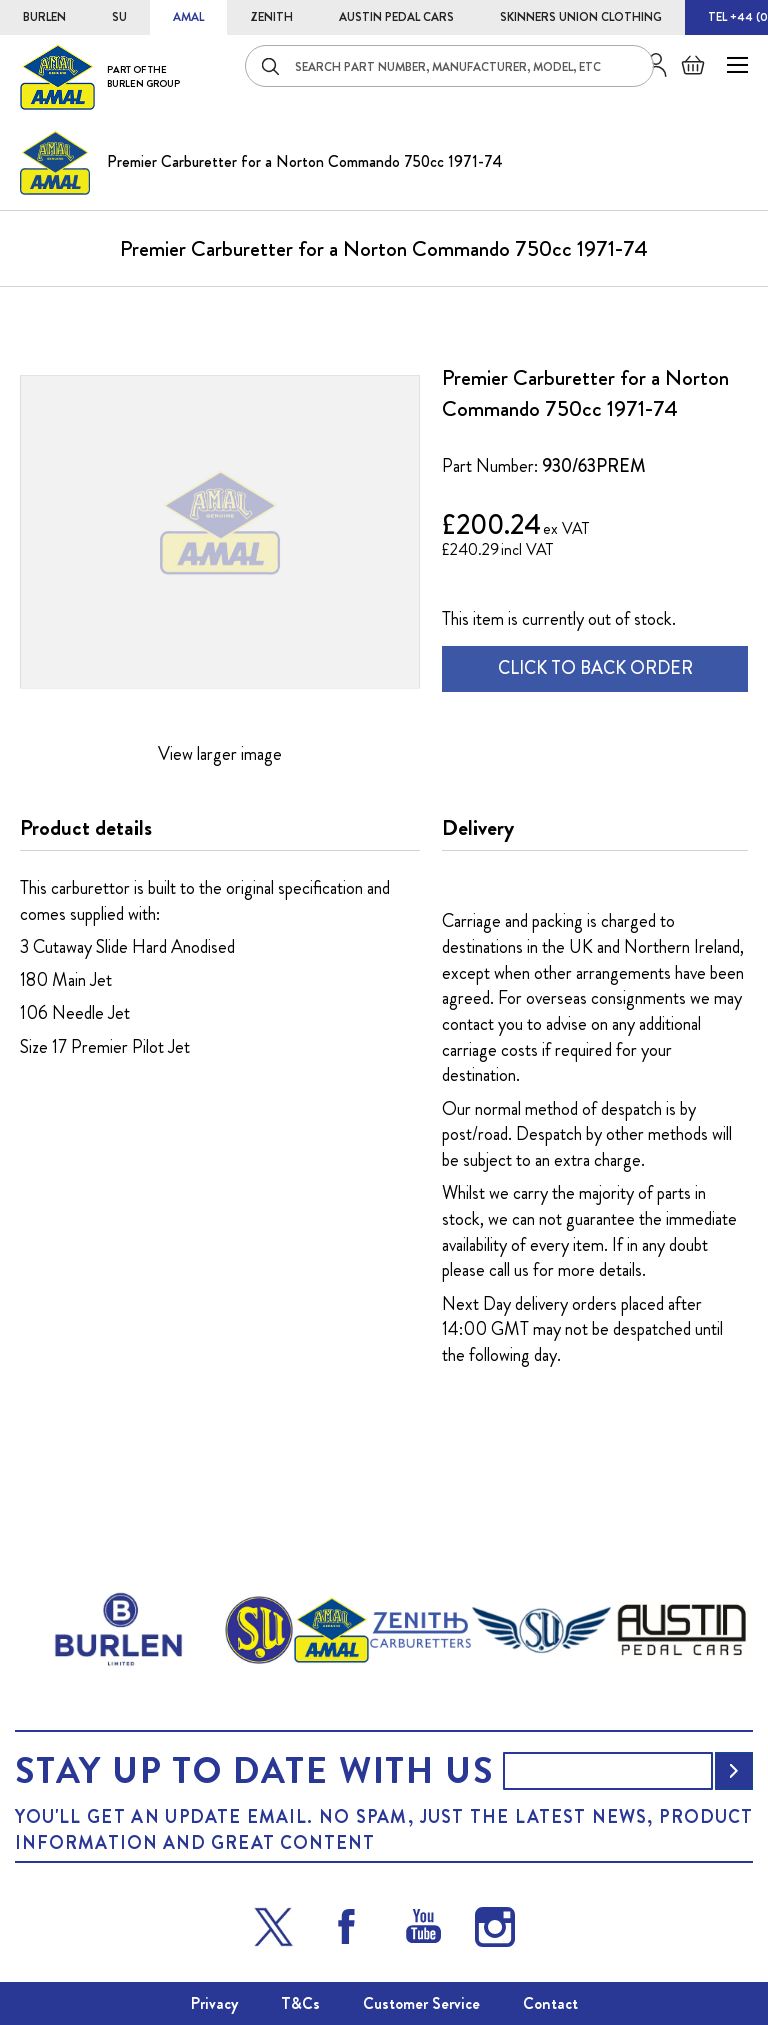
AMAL (188, 17)
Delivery (478, 828)
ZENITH (271, 17)
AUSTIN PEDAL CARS (396, 17)
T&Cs (300, 2003)
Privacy (214, 2003)
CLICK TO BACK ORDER (595, 668)
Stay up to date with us (254, 1771)
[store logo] (100, 76)
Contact (550, 2003)
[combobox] (449, 66)
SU (119, 17)
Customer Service (421, 2003)
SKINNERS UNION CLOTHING (581, 17)
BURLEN (44, 17)
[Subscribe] (734, 1771)
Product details (86, 828)
